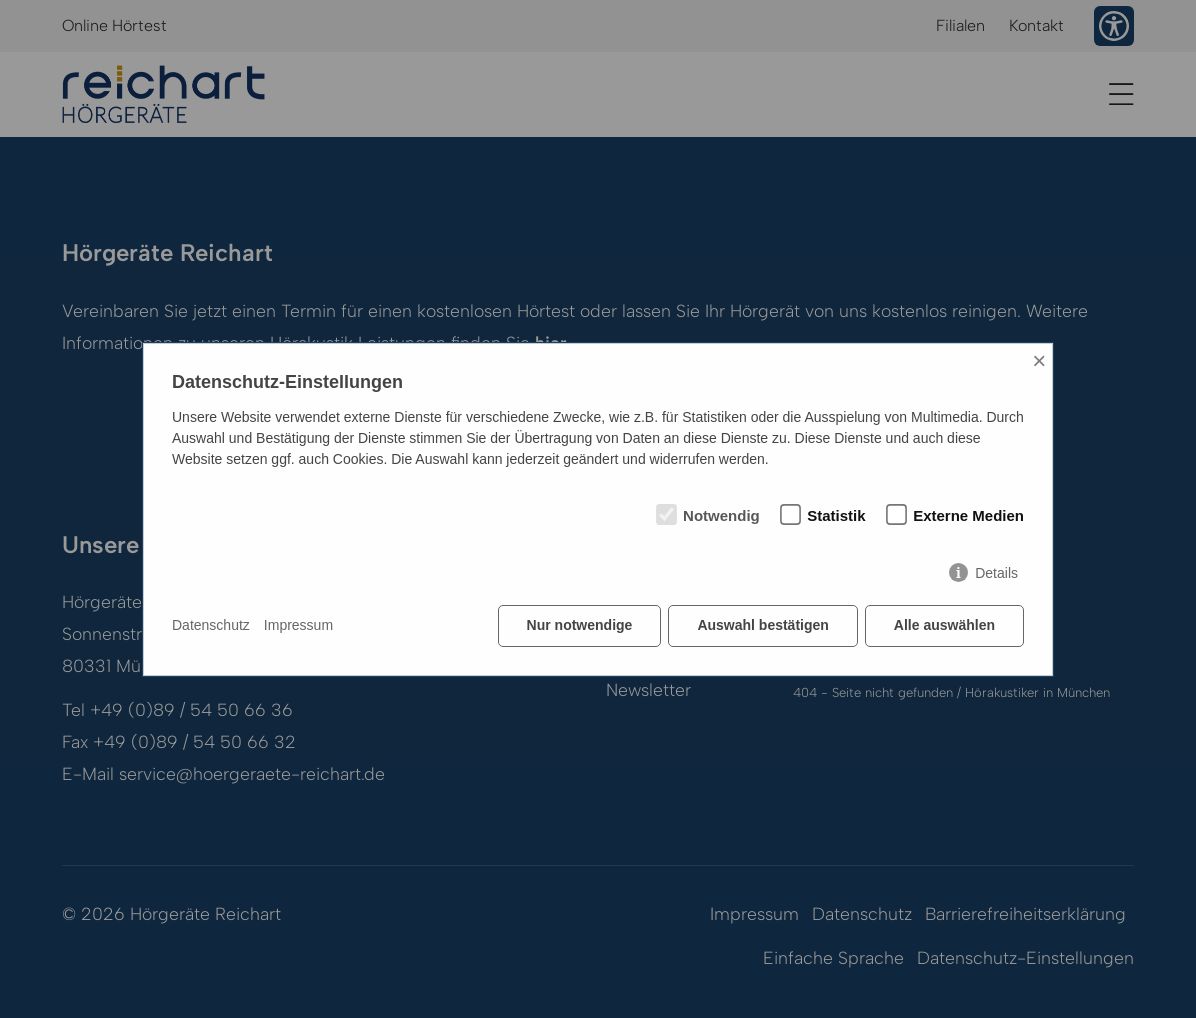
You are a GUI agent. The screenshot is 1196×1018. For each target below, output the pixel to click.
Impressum (298, 625)
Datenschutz (211, 625)
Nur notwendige (580, 625)
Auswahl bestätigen (762, 625)
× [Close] (1039, 360)
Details (996, 573)
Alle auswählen (944, 625)
